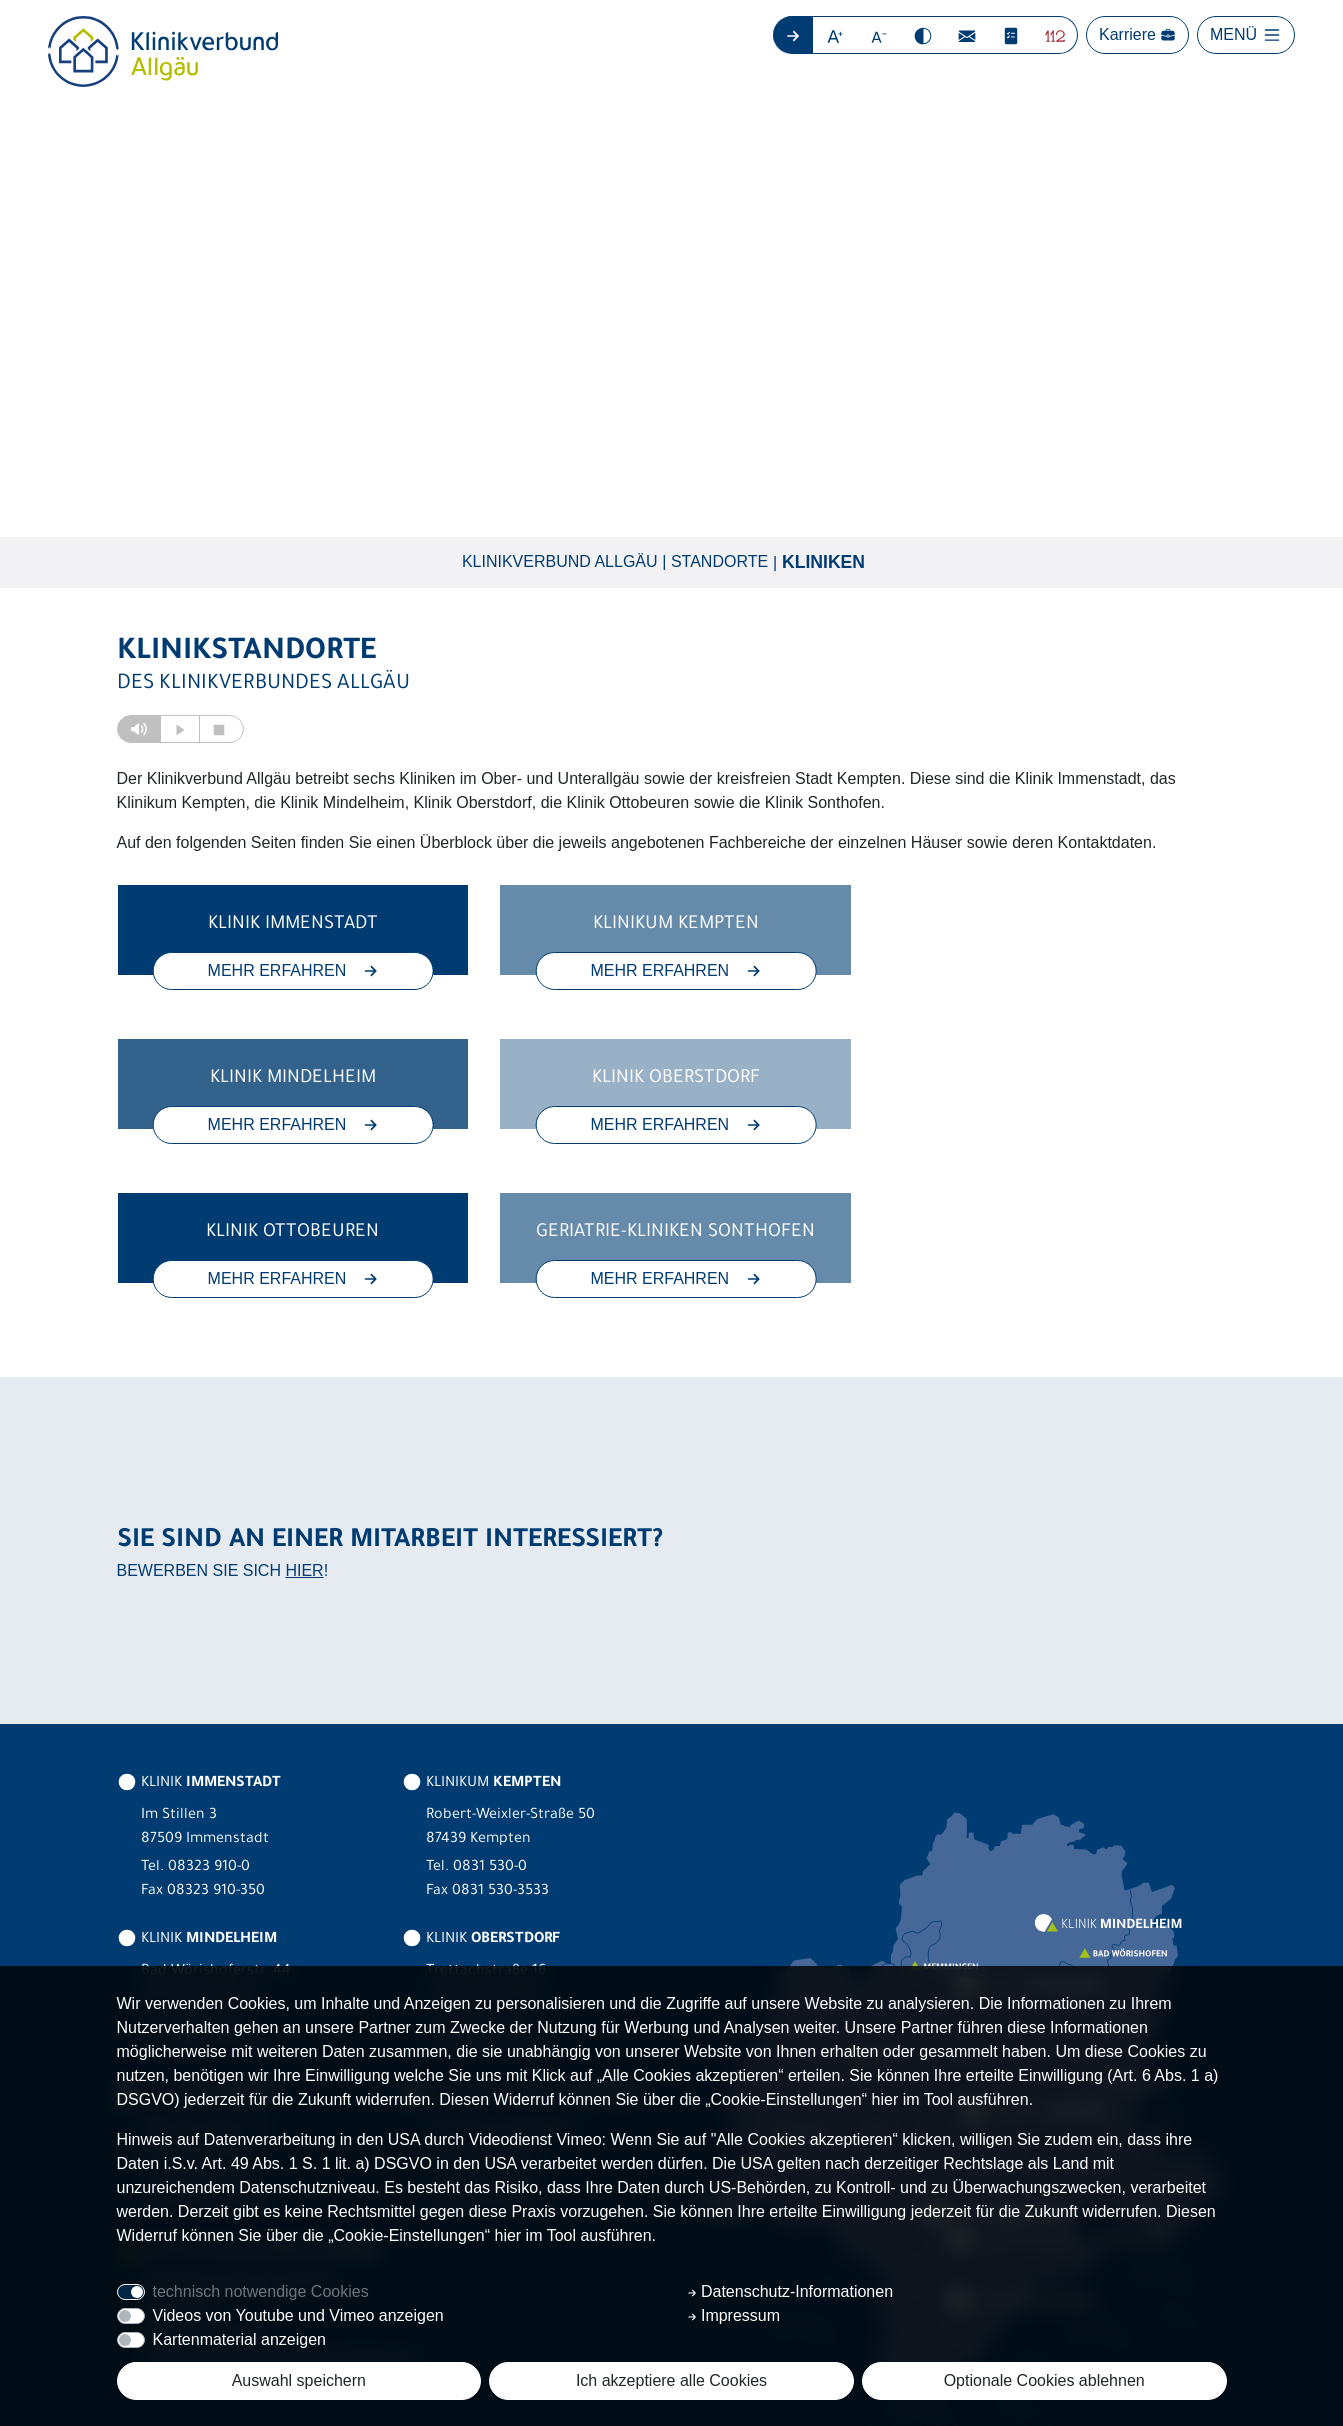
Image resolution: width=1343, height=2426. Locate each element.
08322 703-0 (494, 1870)
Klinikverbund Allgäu (560, 561)
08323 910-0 (209, 1714)
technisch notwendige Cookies (261, 2291)
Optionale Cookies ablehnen (1044, 2380)
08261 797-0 (207, 1870)
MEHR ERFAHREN (290, 970)
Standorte (719, 561)
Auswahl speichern (299, 2380)
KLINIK (199, 1630)
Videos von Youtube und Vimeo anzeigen (298, 2315)
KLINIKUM (481, 1630)
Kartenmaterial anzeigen (239, 2339)
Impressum (734, 2315)
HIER (304, 1416)
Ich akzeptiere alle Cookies (671, 2380)
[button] (835, 35)
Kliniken (823, 562)
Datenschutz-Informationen (790, 2291)
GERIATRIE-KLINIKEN (524, 1942)
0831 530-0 (490, 1714)
